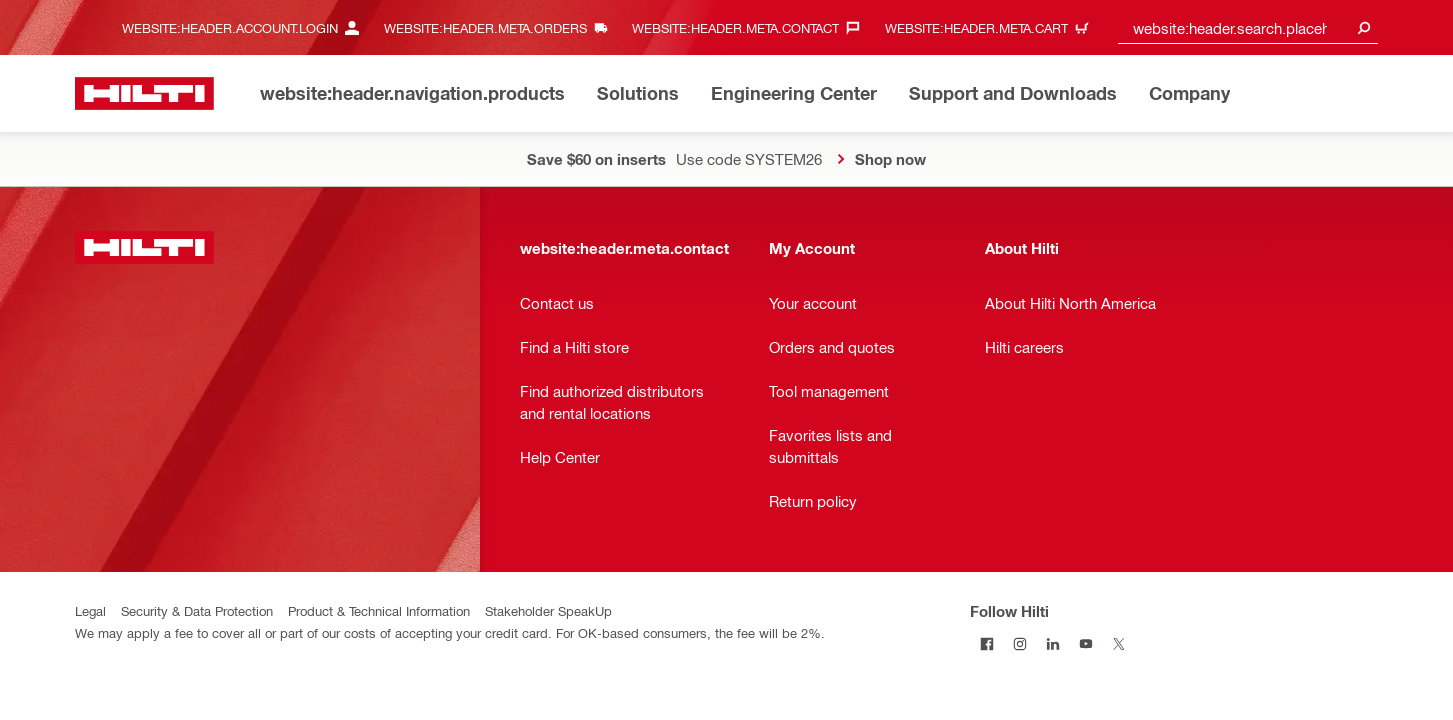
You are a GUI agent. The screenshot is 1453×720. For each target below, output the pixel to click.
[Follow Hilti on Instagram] (1019, 643)
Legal (90, 610)
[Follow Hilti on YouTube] (1085, 643)
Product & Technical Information (379, 610)
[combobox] (1248, 27)
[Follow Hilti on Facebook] (986, 643)
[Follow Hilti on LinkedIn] (1052, 643)
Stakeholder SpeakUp (548, 610)
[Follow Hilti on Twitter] (1118, 643)
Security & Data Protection (197, 610)
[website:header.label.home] (144, 93)
